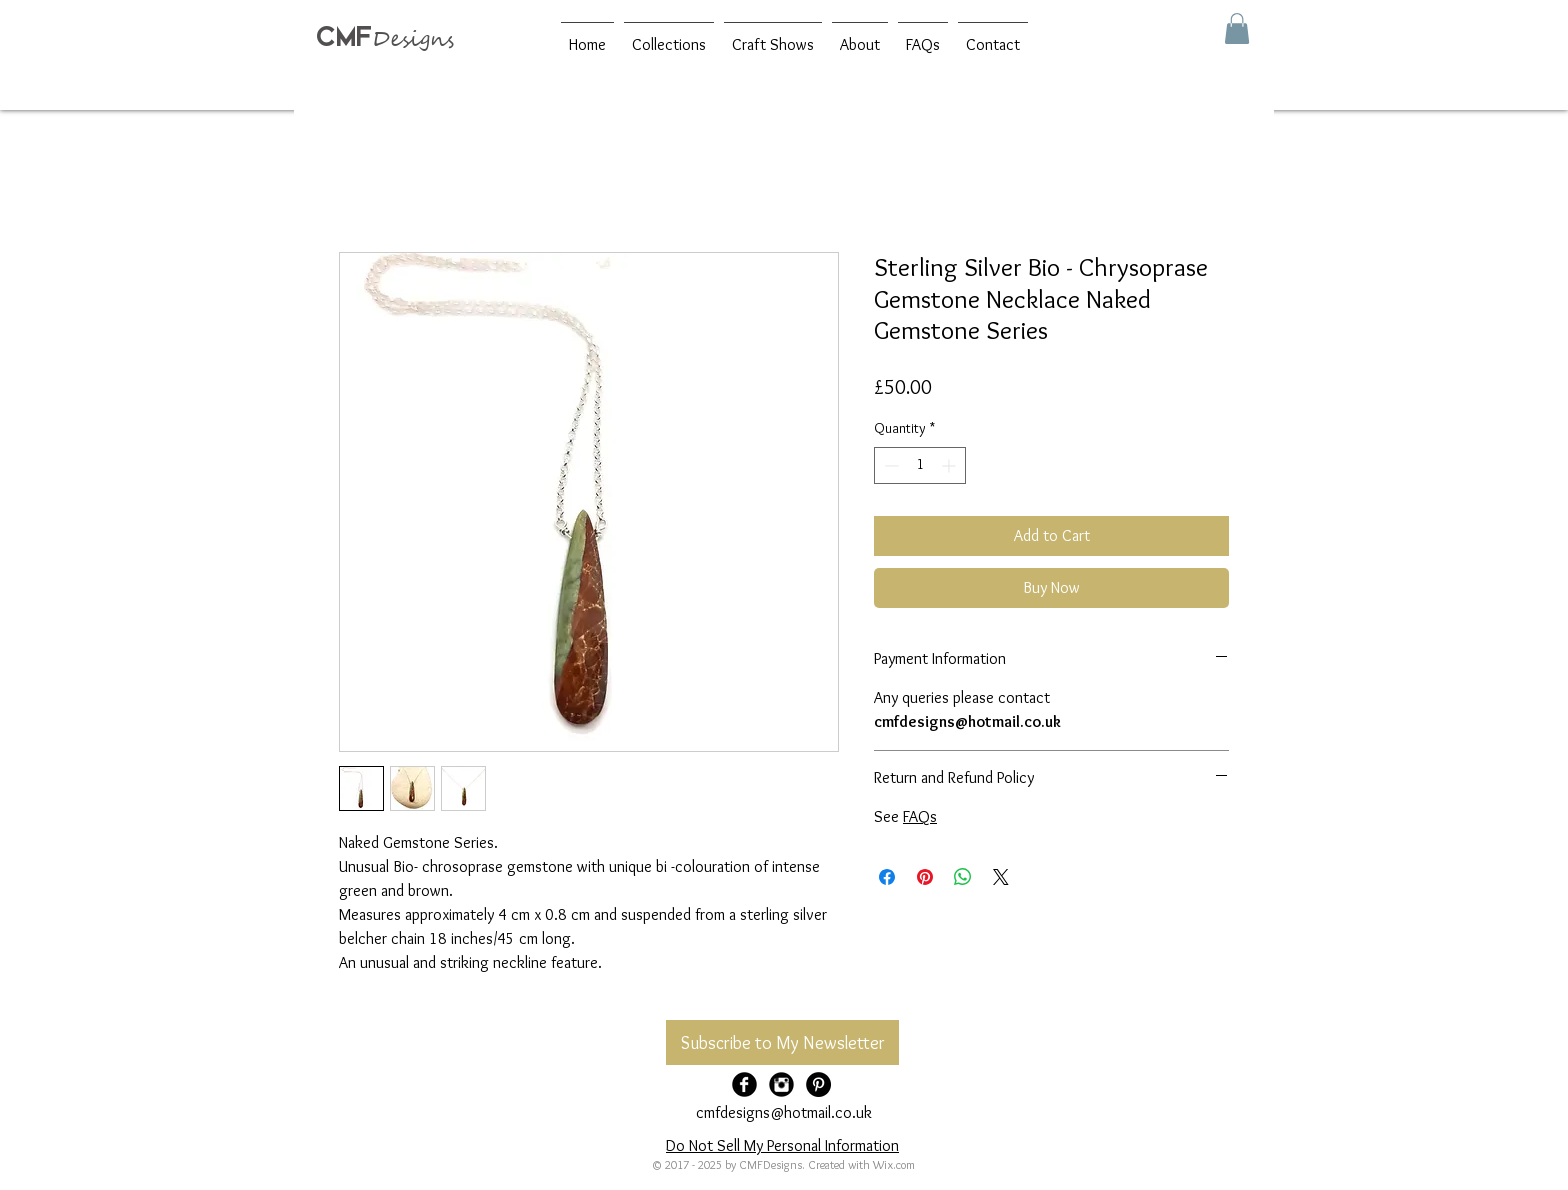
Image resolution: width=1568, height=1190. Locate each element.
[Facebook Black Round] (744, 1084)
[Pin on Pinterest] (925, 877)
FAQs (920, 816)
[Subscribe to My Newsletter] (782, 1042)
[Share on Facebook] (887, 877)
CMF (344, 36)
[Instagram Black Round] (781, 1084)
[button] (1237, 28)
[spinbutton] (920, 465)
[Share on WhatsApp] (963, 877)
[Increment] (950, 465)
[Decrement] (889, 465)
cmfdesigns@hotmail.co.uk (784, 1112)
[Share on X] (1001, 877)
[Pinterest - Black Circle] (818, 1084)
